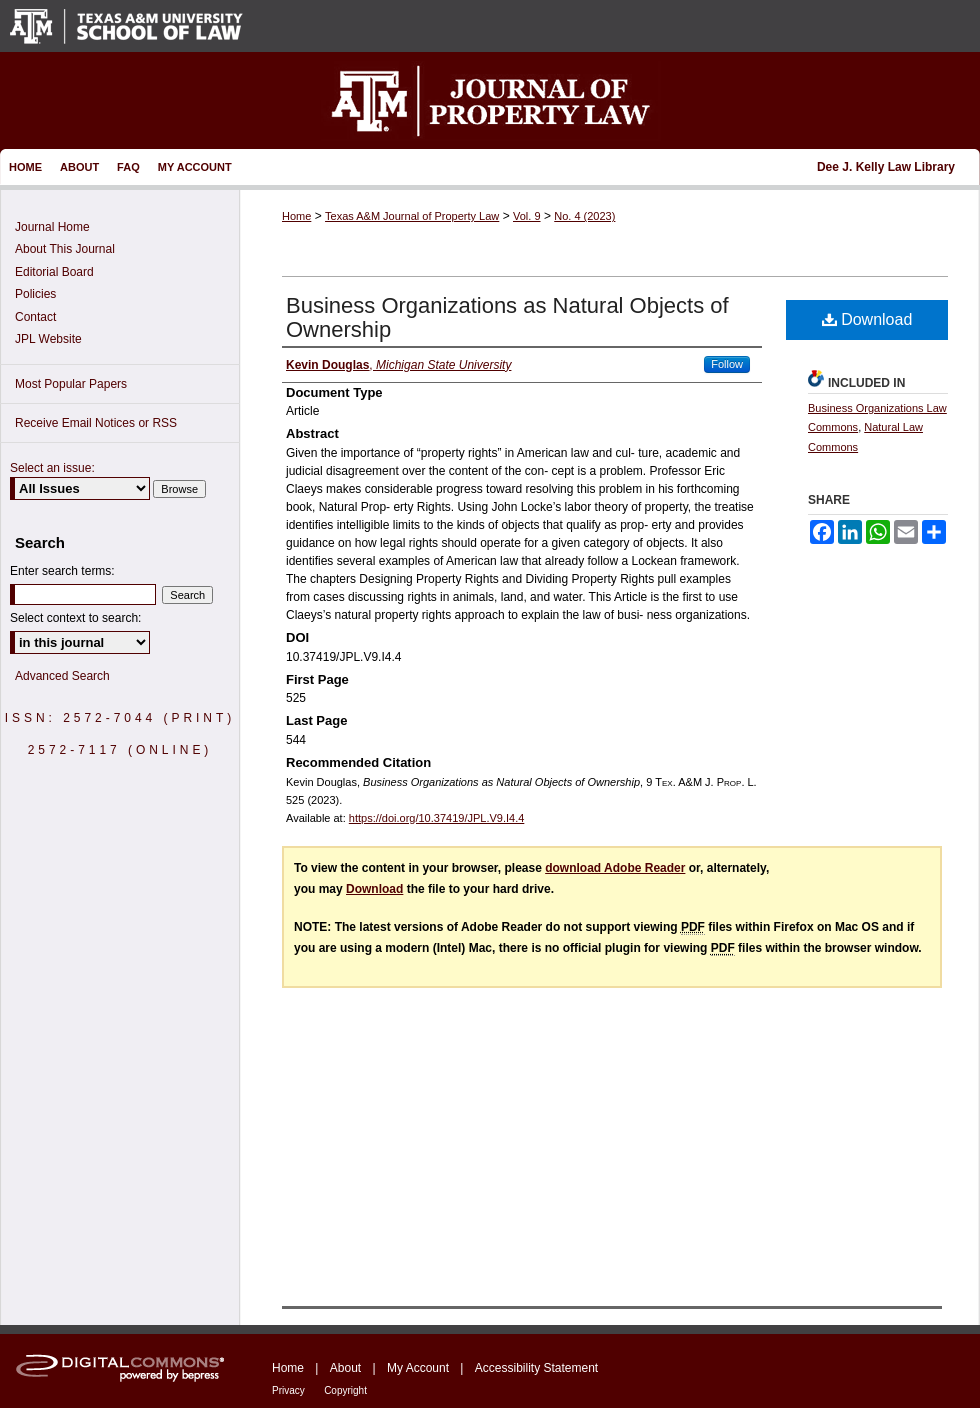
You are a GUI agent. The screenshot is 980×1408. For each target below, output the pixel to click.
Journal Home (52, 227)
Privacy (288, 1390)
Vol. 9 (527, 216)
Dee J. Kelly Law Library (886, 167)
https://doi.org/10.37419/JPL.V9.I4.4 (437, 818)
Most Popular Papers (71, 384)
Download (867, 319)
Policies (35, 294)
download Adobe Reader (615, 868)
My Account (418, 1368)
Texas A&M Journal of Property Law (412, 216)
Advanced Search (62, 676)
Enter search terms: (62, 571)
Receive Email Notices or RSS (96, 423)
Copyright (345, 1390)
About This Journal (65, 249)
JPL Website (48, 339)
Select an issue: (52, 468)
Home (296, 216)
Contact (35, 317)
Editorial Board (54, 272)
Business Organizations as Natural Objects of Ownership (507, 317)
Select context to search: (75, 618)
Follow (727, 364)
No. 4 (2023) (584, 216)
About (345, 1368)
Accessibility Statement (536, 1368)
